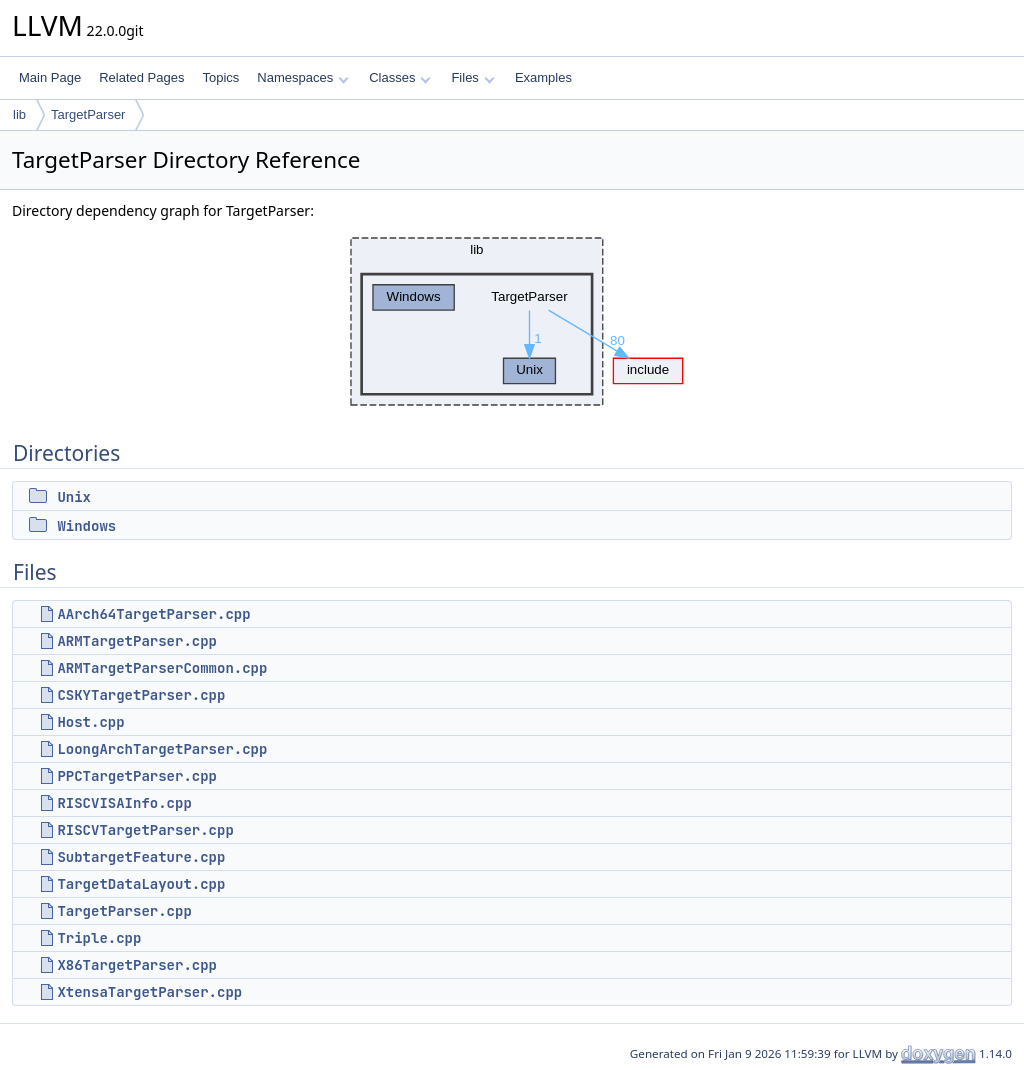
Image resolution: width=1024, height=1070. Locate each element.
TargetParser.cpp (124, 911)
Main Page (50, 77)
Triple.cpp (99, 938)
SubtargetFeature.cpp (141, 857)
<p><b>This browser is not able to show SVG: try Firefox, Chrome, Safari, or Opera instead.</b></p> (512, 321)
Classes (400, 77)
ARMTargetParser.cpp (137, 641)
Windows (86, 526)
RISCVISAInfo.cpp (124, 803)
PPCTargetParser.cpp (137, 776)
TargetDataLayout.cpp (141, 884)
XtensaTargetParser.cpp (149, 992)
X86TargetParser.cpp (137, 965)
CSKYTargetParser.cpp (141, 695)
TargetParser (88, 114)
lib (19, 114)
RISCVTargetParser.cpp (145, 830)
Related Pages (141, 77)
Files (472, 77)
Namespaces (302, 77)
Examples (543, 77)
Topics (220, 77)
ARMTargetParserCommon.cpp (162, 668)
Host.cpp (90, 722)
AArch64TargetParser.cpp (153, 614)
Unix (74, 497)
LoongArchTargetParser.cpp (162, 749)
